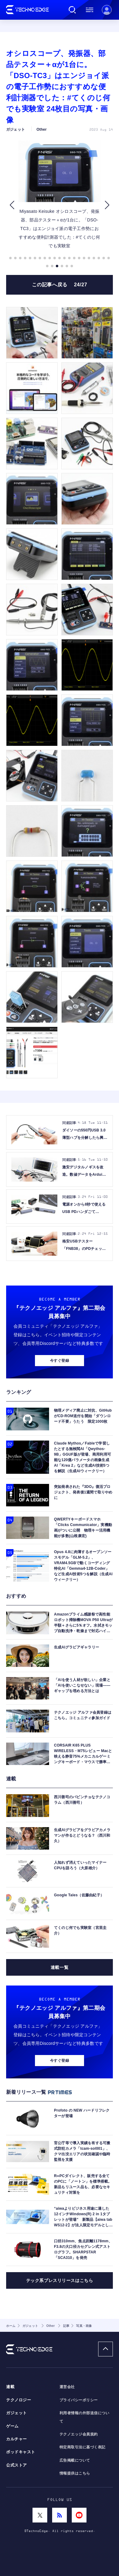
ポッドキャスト (20, 2452)
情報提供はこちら (75, 2473)
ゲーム (12, 2426)
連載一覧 (59, 1967)
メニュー (89, 9)
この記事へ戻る (59, 284)
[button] (11, 205)
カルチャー (16, 2439)
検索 (72, 9)
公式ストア (16, 2465)
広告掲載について (75, 2460)
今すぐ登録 (59, 1360)
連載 (10, 2387)
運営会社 (67, 2387)
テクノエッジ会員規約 (79, 2434)
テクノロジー (18, 2400)
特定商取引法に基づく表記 (83, 2447)
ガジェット (16, 2413)
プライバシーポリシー (79, 2400)
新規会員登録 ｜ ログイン (106, 9)
